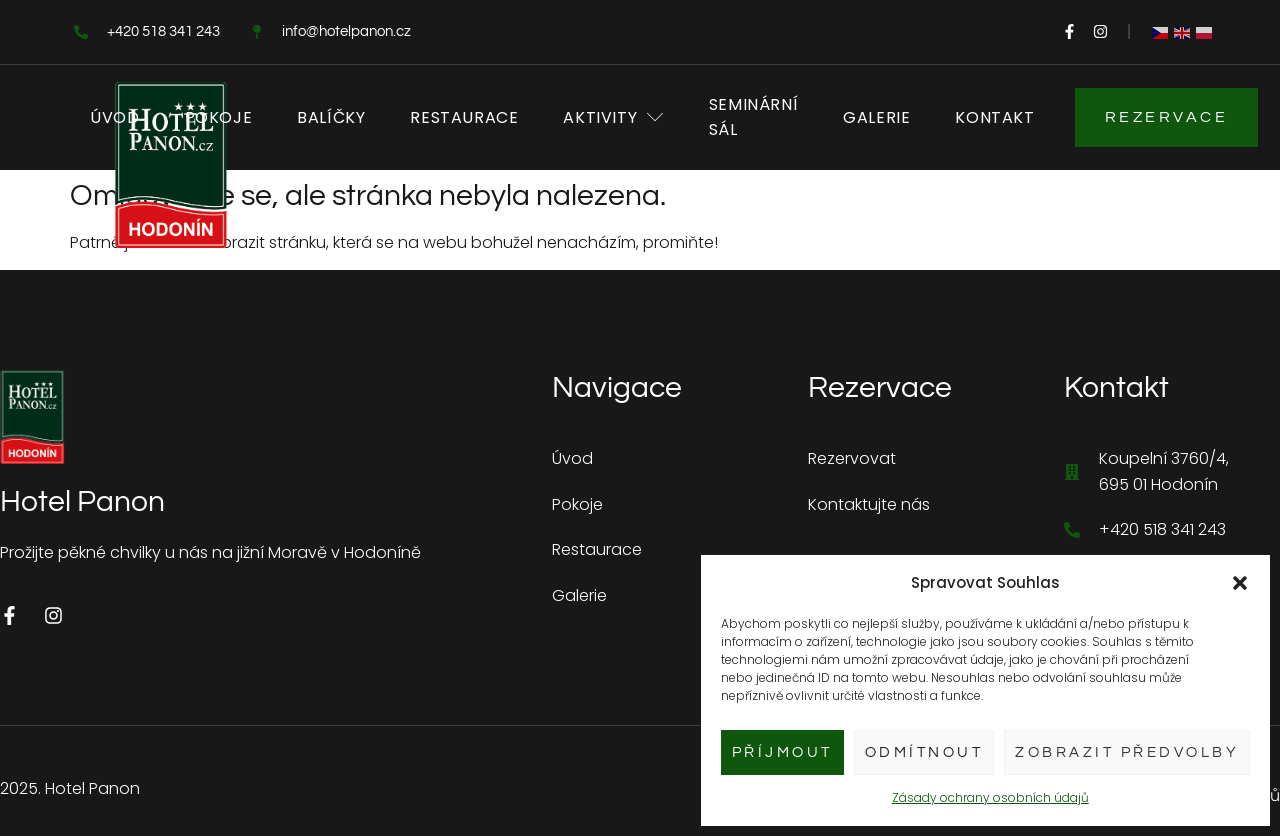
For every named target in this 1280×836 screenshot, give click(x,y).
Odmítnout (924, 752)
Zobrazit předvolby (1127, 752)
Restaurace (464, 117)
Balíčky (331, 117)
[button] (1240, 583)
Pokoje (219, 117)
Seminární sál (753, 117)
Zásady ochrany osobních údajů (990, 797)
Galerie (876, 117)
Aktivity (613, 117)
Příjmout (782, 752)
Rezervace (1167, 117)
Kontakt (994, 117)
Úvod (114, 117)
